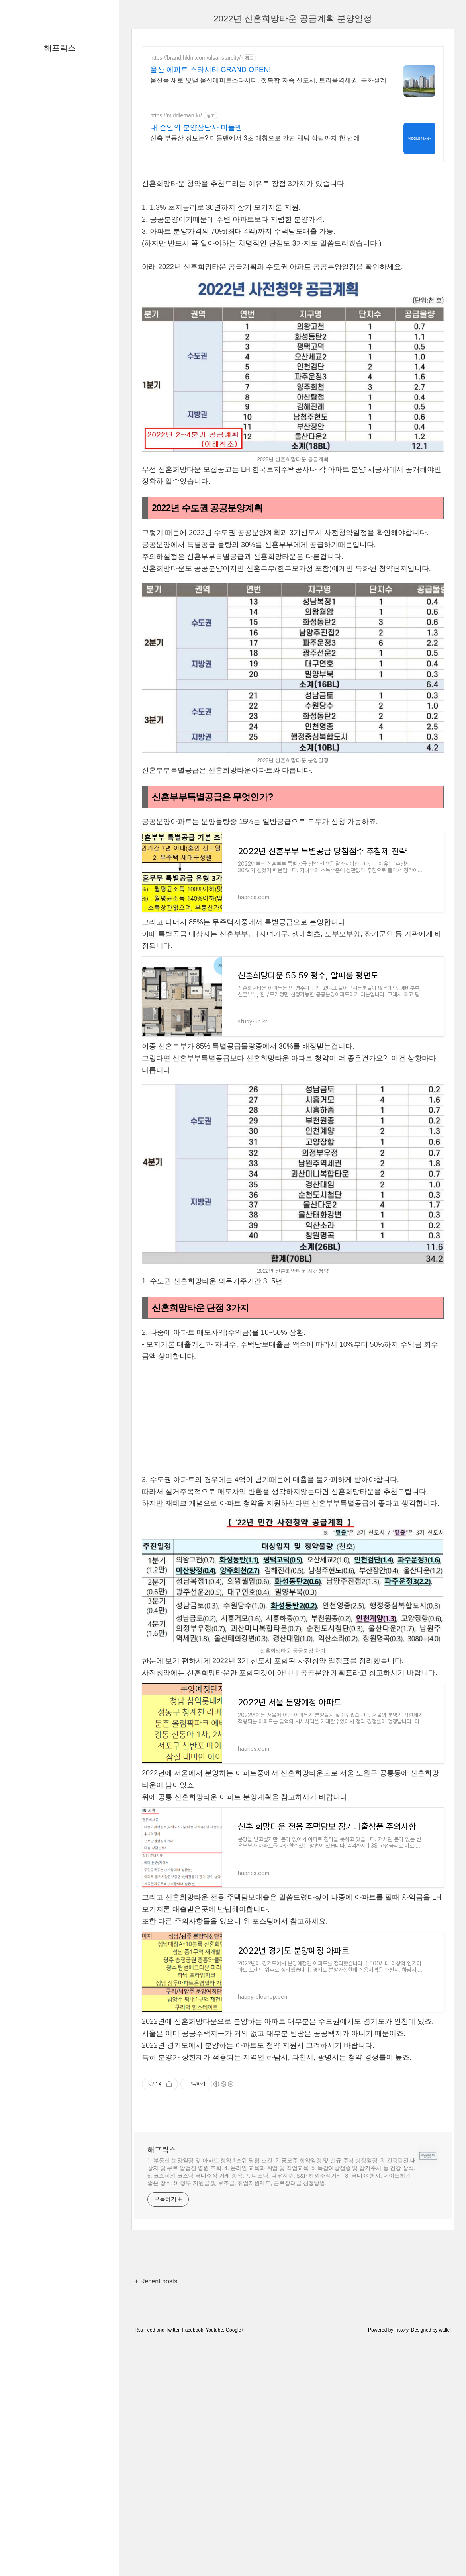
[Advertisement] (293, 1418)
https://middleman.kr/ (176, 115)
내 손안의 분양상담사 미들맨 (196, 127)
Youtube (214, 2330)
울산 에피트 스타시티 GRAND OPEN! (210, 70)
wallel (445, 2330)
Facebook (192, 2330)
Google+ (235, 2330)
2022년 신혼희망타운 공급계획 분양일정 (292, 18)
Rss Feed (145, 2330)
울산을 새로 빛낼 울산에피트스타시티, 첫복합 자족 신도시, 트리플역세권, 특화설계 (268, 80)
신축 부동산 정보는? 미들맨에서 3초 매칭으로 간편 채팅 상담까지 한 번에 (255, 138)
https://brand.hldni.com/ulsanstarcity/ (195, 58)
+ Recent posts (156, 2281)
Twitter (173, 2330)
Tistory (402, 2330)
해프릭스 (60, 47)
